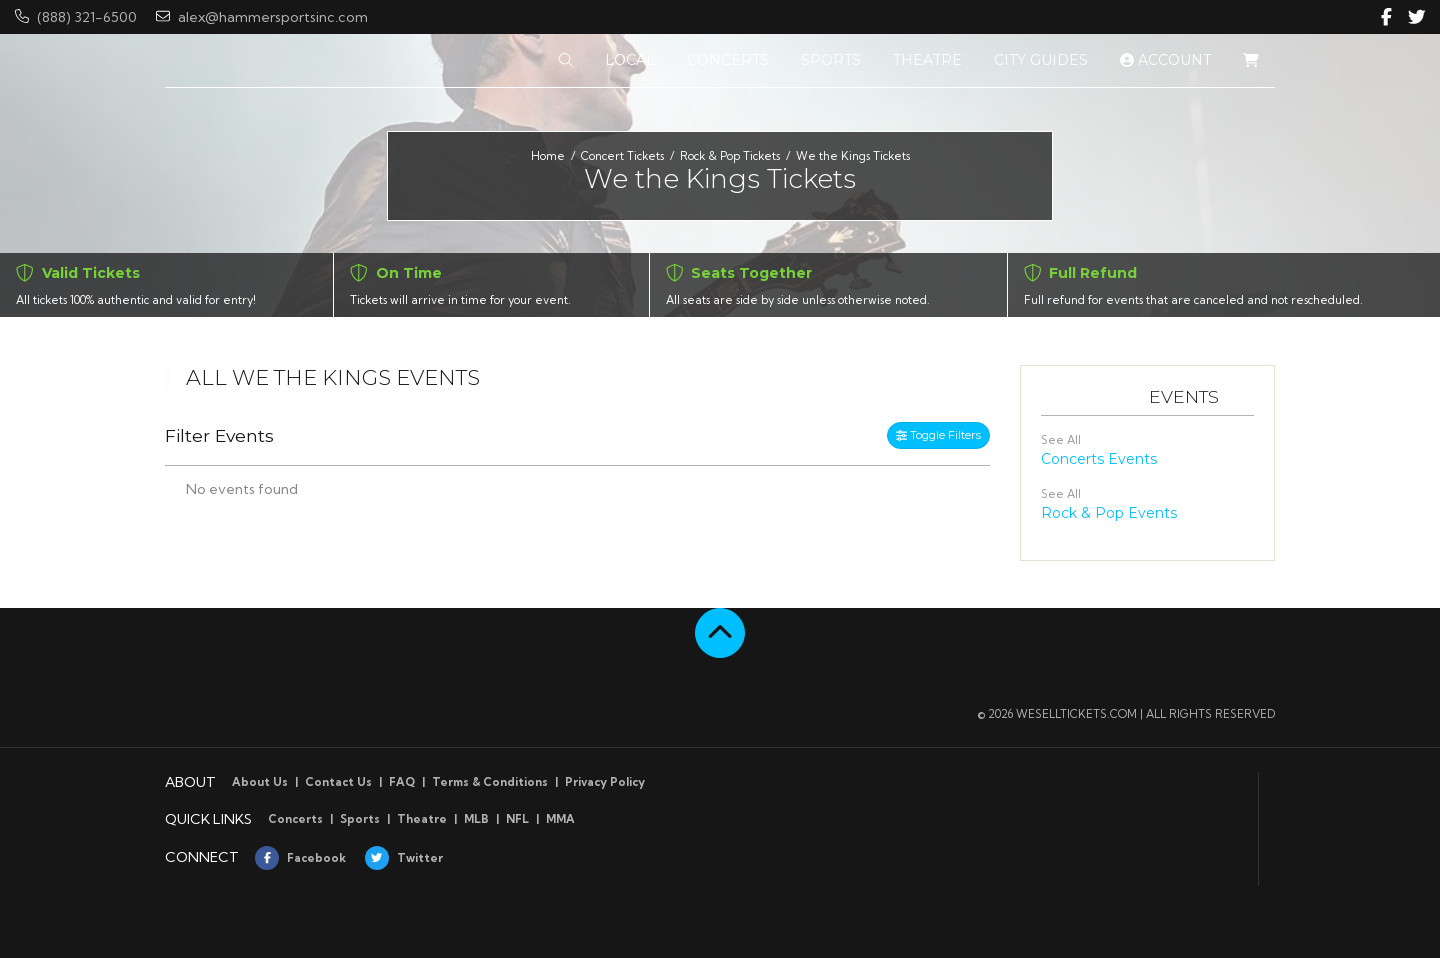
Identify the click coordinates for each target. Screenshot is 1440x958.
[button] (566, 60)
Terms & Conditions (490, 782)
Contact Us (338, 782)
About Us (260, 782)
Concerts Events (1099, 459)
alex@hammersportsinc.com (262, 17)
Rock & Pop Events (1109, 513)
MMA (560, 819)
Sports (360, 819)
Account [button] (1165, 60)
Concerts (295, 819)
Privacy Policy (605, 782)
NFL (517, 819)
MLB (476, 819)
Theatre (422, 819)
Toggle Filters (938, 435)
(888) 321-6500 (76, 17)
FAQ (402, 782)
